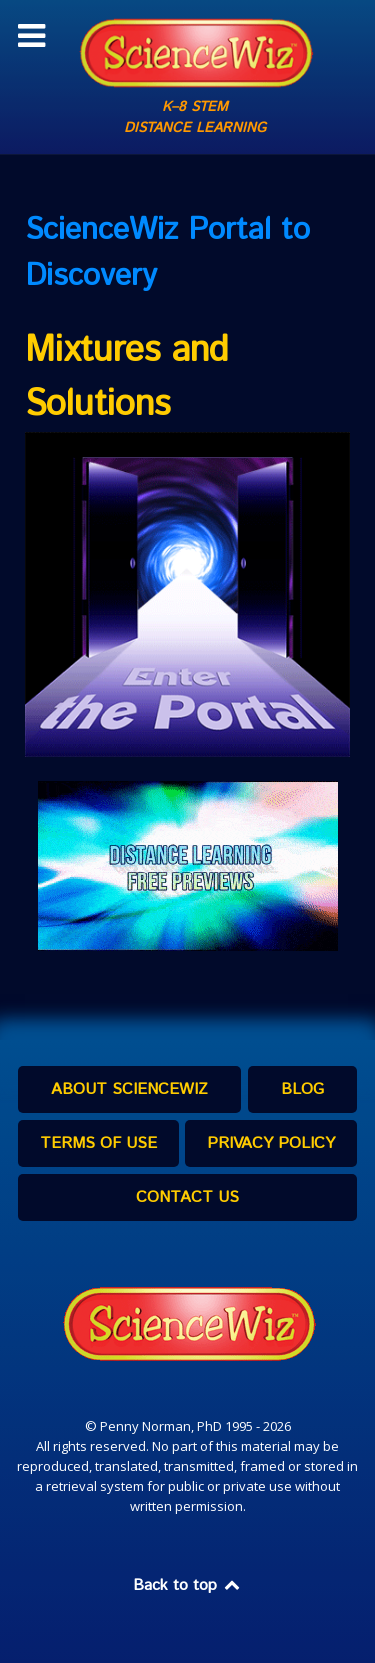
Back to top (188, 1585)
